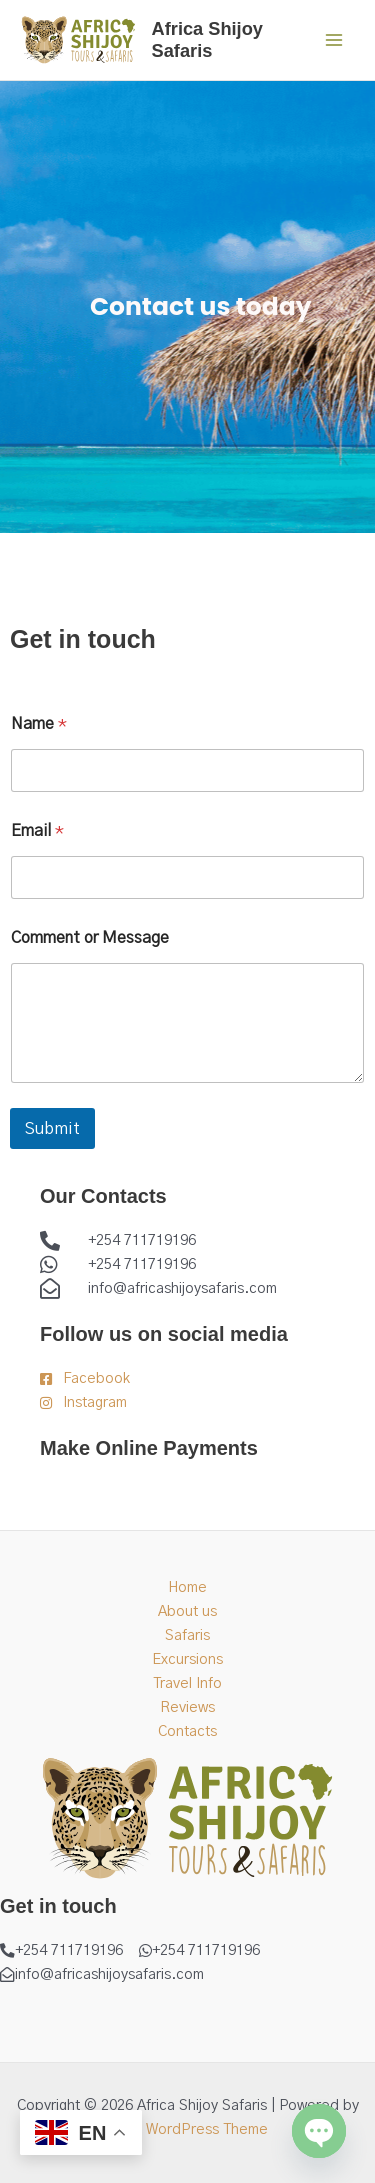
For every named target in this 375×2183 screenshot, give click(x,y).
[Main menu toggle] (334, 40)
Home (187, 1587)
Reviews (187, 1707)
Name (39, 724)
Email (37, 831)
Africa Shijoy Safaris (207, 39)
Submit (52, 1128)
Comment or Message (90, 938)
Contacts (187, 1731)
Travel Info (187, 1683)
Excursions (187, 1659)
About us (187, 1611)
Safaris (187, 1635)
